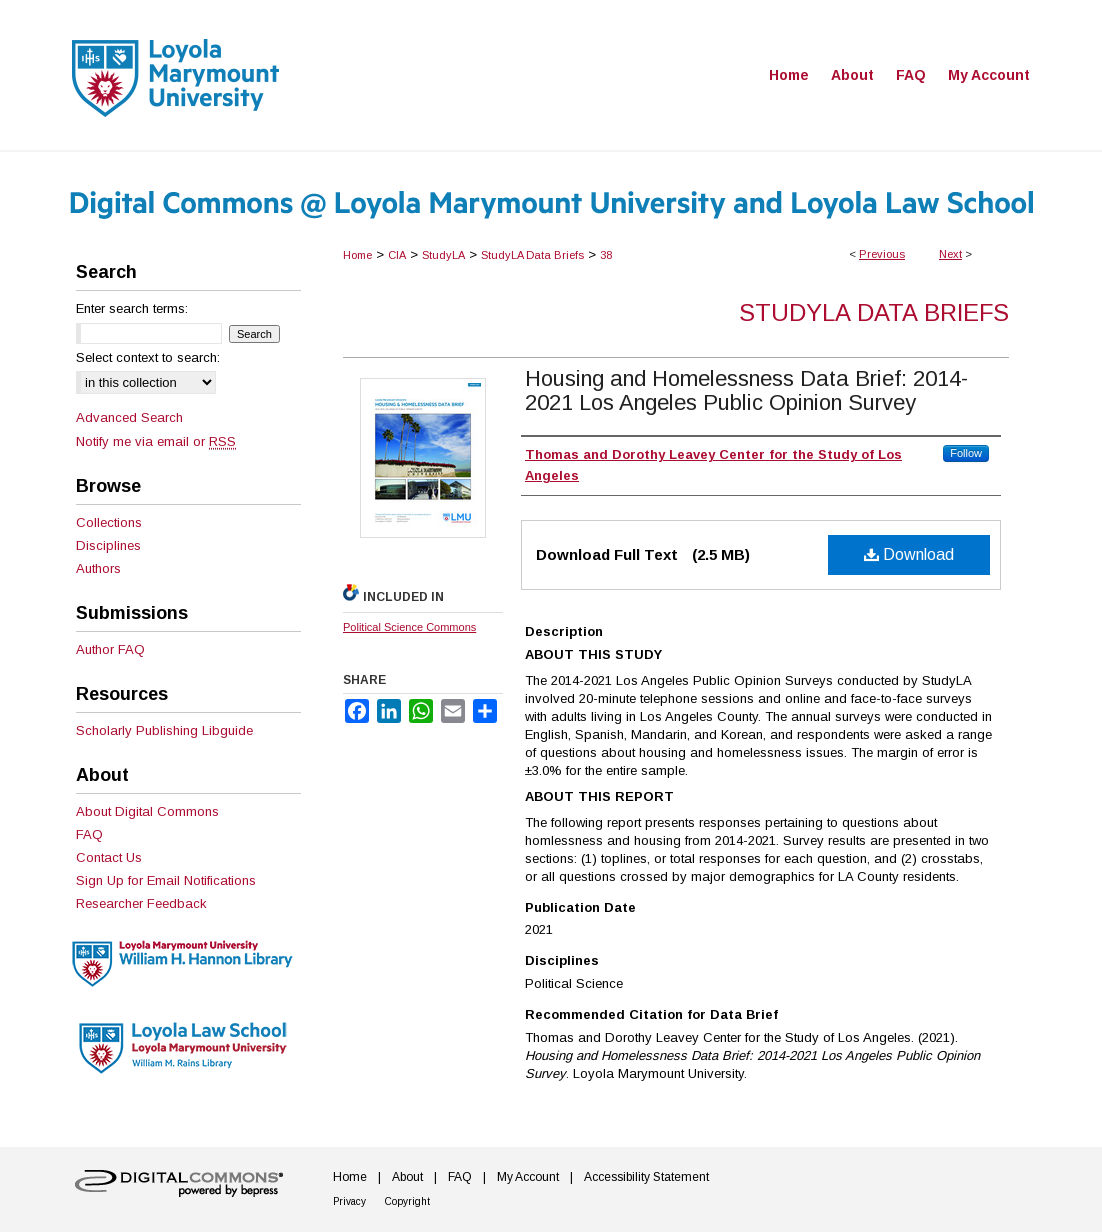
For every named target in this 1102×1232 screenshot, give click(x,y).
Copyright (407, 1201)
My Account (528, 1177)
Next (950, 254)
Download (909, 554)
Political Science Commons (409, 627)
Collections (109, 522)
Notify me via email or (156, 441)
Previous (882, 254)
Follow (966, 453)
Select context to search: (148, 357)
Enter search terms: (132, 308)
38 (606, 255)
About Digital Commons (147, 811)
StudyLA (443, 255)
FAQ (89, 834)
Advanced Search (129, 417)
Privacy (349, 1201)
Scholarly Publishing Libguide (164, 730)
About (407, 1177)
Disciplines (108, 545)
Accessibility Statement (646, 1177)
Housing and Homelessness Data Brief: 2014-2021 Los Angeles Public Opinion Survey (746, 390)
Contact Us (109, 857)
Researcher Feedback (141, 903)
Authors (98, 568)
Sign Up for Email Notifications (166, 880)
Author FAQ (110, 649)
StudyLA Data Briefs (532, 255)
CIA (397, 255)
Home (357, 255)
